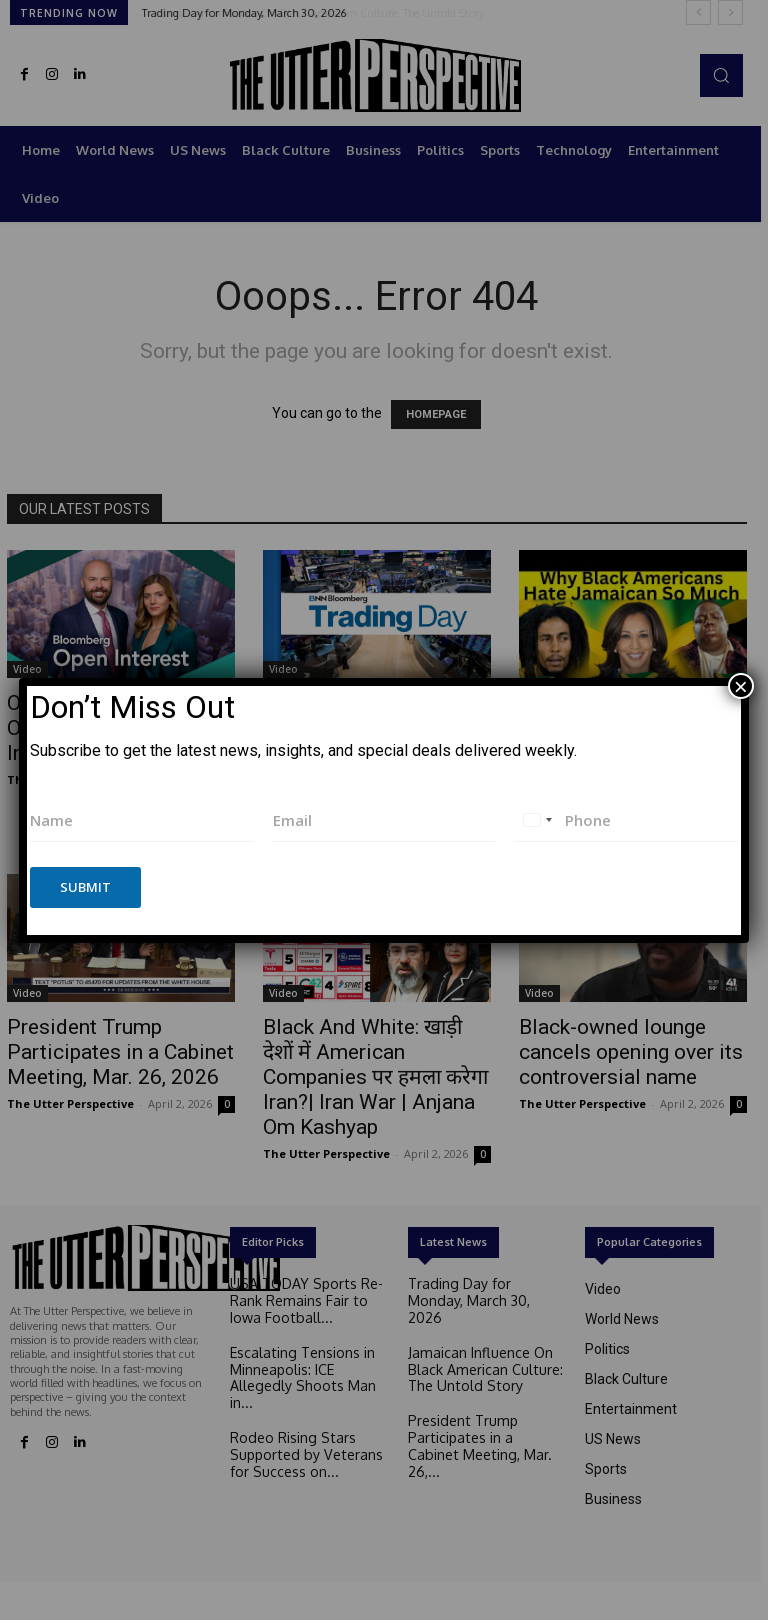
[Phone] (626, 820)
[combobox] (537, 820)
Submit (85, 887)
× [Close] (741, 686)
